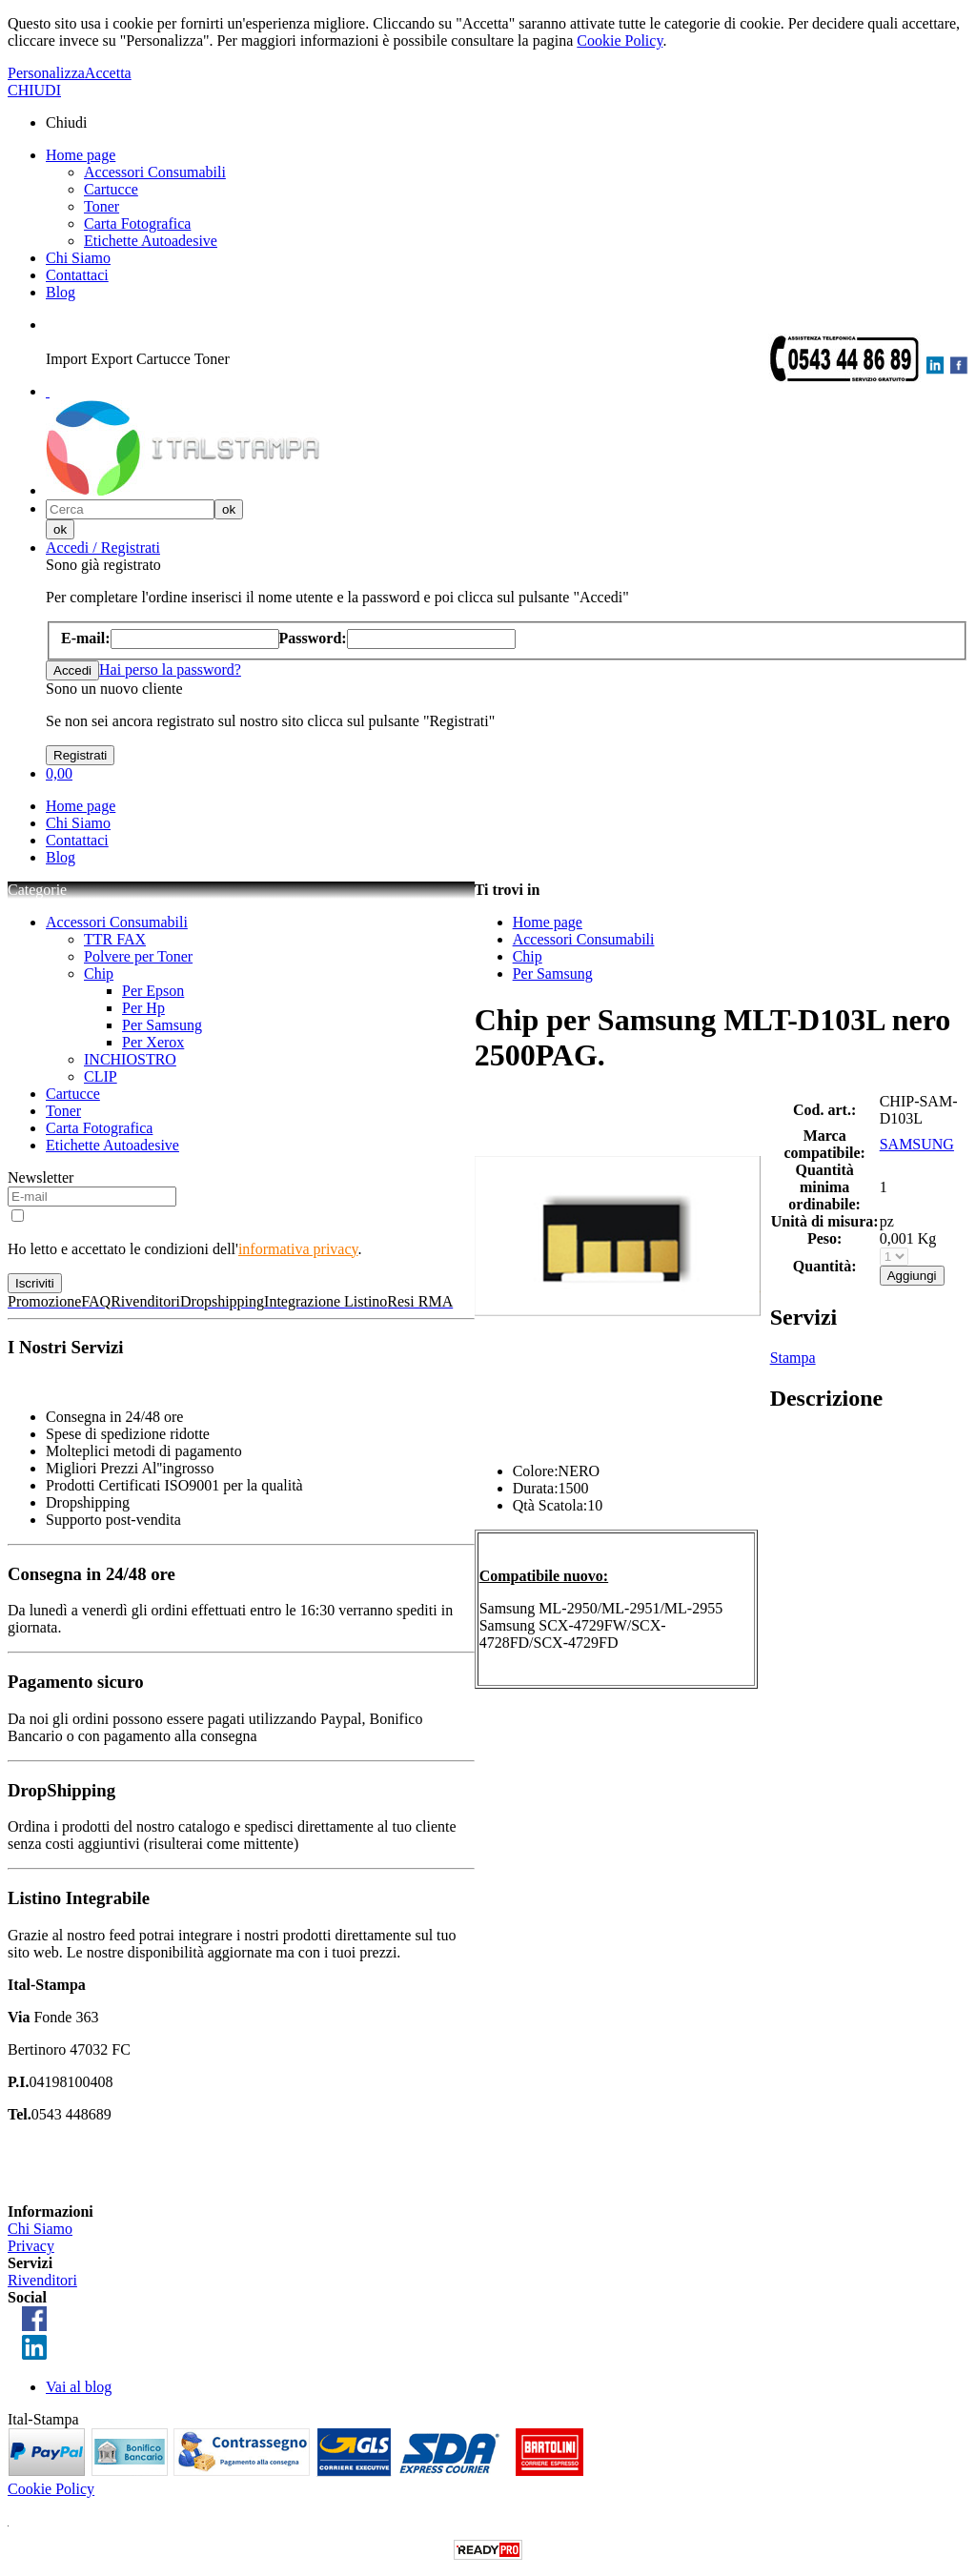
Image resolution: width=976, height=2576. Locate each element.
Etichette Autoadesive (150, 241)
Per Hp (143, 1008)
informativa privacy (298, 1249)
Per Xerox (153, 1042)
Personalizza (46, 73)
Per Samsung (162, 1025)
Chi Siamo (78, 258)
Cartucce (111, 189)
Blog (60, 292)
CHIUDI (34, 90)
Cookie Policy (619, 40)
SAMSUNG (917, 1144)
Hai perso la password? (170, 669)
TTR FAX (115, 939)
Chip (98, 973)
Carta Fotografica (137, 223)
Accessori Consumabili (155, 172)
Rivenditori (42, 2280)
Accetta (108, 73)
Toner (101, 206)
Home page (80, 155)
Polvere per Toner (138, 956)
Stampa (793, 1357)
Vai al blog (79, 2387)
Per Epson (153, 991)
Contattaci (77, 275)
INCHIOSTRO (130, 1059)
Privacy (31, 2246)
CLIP (100, 1076)
